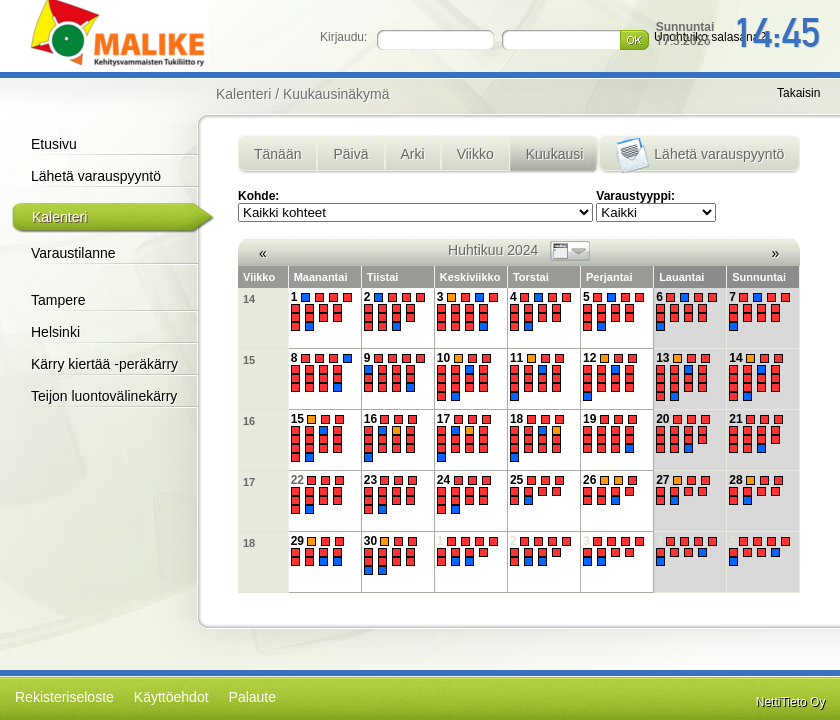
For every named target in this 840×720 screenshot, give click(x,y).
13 (685, 376)
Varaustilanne (73, 253)
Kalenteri (59, 217)
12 (612, 376)
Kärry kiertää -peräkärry (104, 364)
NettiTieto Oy (791, 702)
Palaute (252, 697)
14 (249, 299)
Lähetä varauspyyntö (96, 176)
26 (612, 490)
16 (249, 421)
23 (393, 494)
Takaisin (798, 93)
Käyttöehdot (171, 697)
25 (539, 490)
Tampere (58, 300)
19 (612, 433)
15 (249, 360)
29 (320, 551)
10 (466, 376)
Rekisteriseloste (64, 697)
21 (758, 433)
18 (539, 437)
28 (758, 490)
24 (466, 494)
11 (539, 376)
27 (685, 490)
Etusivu (54, 144)
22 (320, 494)
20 (685, 433)
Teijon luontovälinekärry (104, 396)
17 (466, 437)
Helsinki (55, 332)
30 (393, 555)
